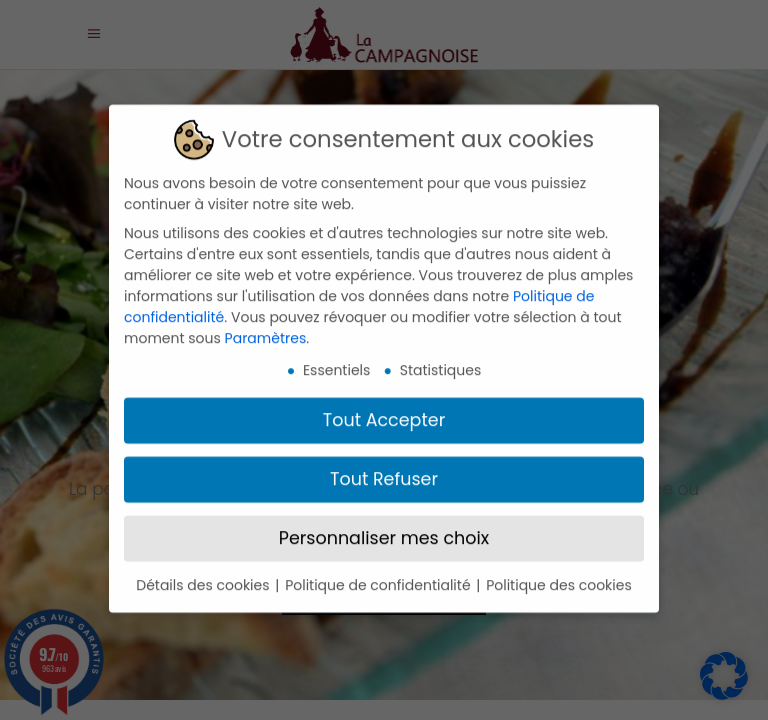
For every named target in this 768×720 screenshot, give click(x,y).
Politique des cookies (559, 574)
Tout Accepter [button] (384, 409)
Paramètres (266, 327)
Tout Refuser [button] (384, 468)
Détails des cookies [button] (204, 574)
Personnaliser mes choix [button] (384, 527)
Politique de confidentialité (379, 574)
